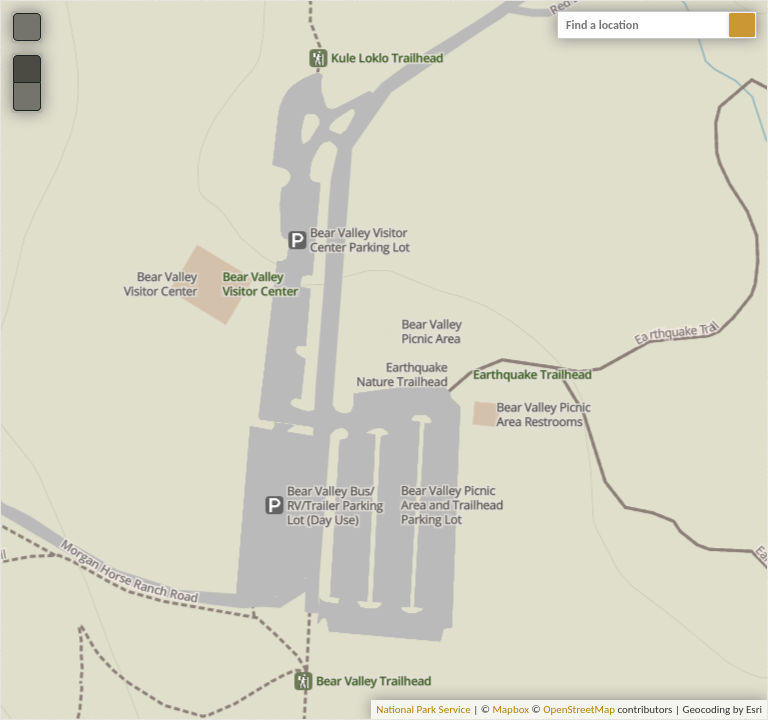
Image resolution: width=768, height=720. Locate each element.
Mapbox (510, 709)
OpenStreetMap (579, 709)
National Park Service (423, 709)
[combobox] (657, 25)
